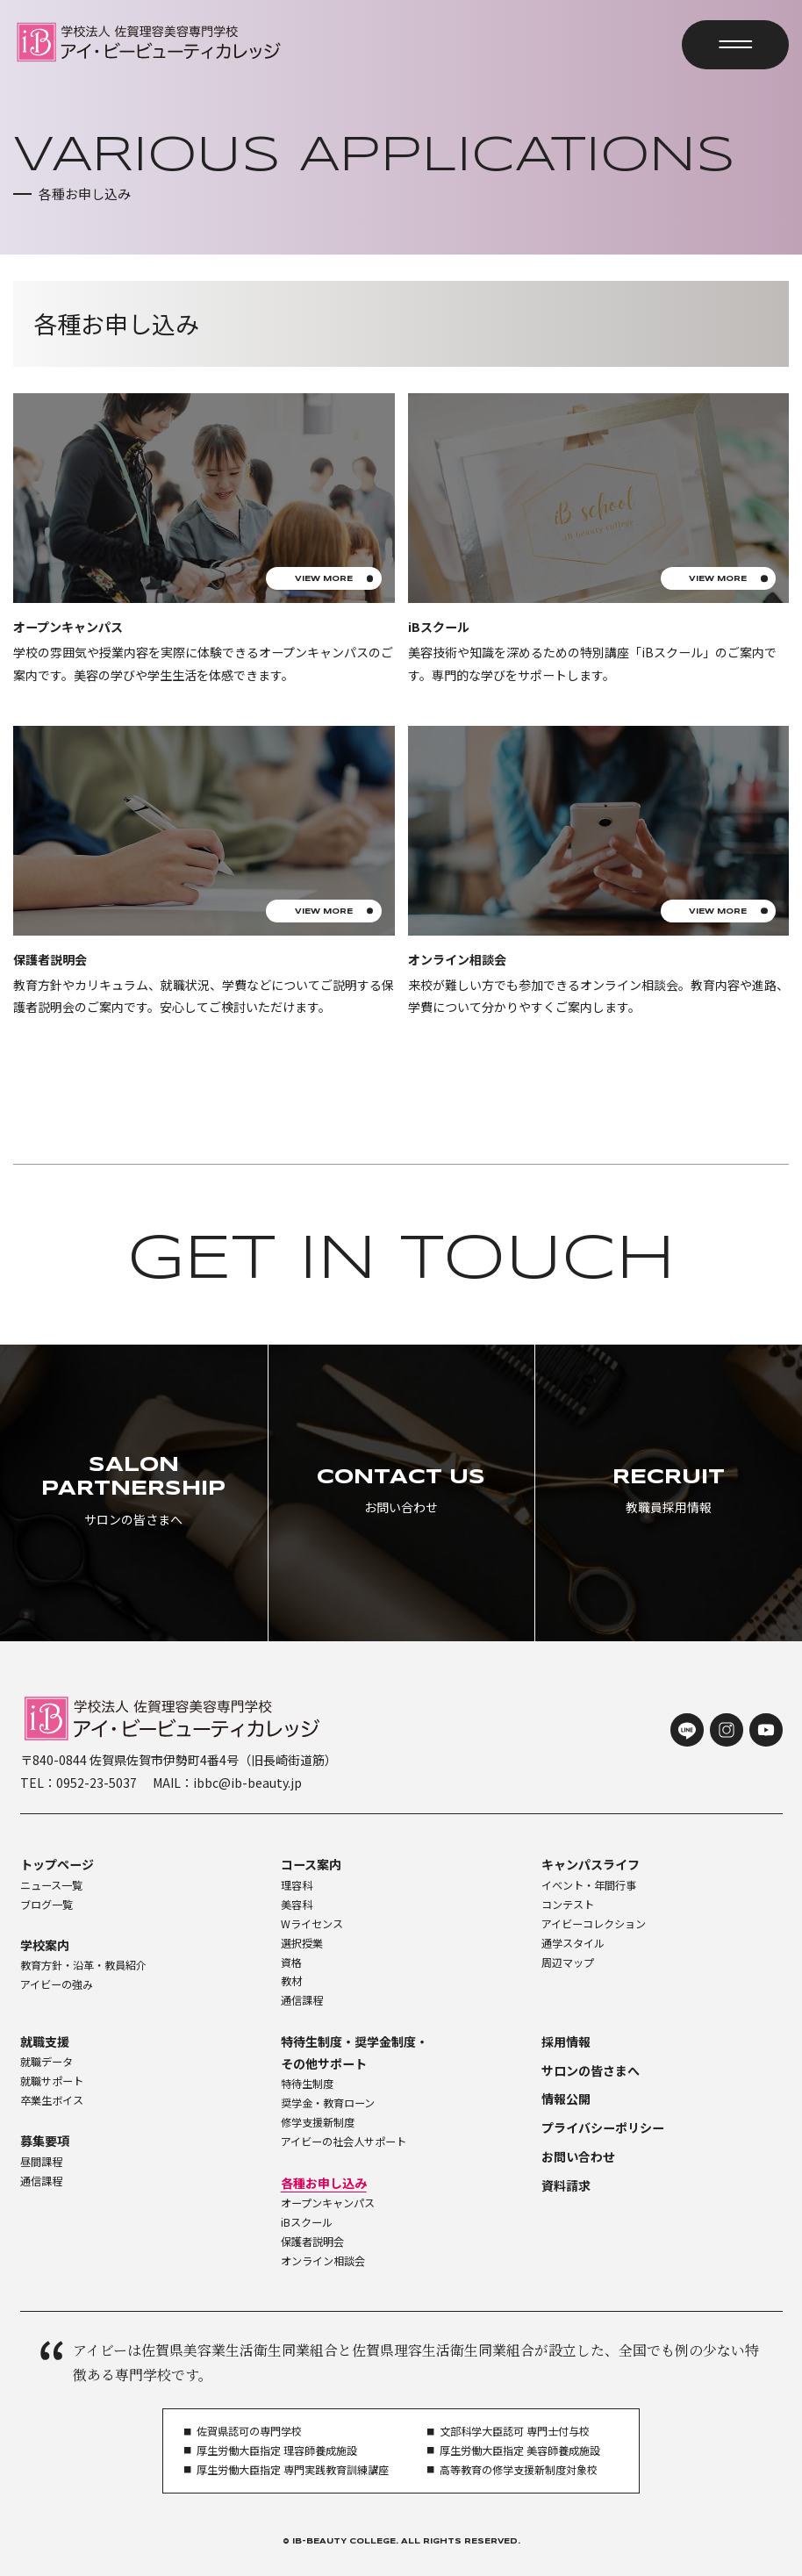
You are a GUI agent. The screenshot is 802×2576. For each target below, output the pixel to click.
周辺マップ (567, 1962)
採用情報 (566, 2041)
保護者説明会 (312, 2242)
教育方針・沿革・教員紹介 (83, 1965)
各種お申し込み (324, 2183)
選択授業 (302, 1943)
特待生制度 (307, 2084)
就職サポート (51, 2081)
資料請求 (566, 2185)
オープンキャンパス (328, 2203)
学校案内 (44, 1945)
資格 (291, 1962)
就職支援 (44, 2041)
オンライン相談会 (323, 2261)
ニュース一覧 (51, 1885)
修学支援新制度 (317, 2122)
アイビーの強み (56, 1984)
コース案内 (311, 1864)
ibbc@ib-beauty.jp (247, 1782)
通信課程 (302, 2000)
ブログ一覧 (46, 1904)
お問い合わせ (578, 2156)
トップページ (57, 1864)
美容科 (296, 1904)
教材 (291, 1981)
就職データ (46, 2062)
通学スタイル (573, 1943)
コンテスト (567, 1904)
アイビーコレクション (593, 1924)
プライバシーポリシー (602, 2127)
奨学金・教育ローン (328, 2103)
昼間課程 (41, 2162)
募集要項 (44, 2140)
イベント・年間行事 (588, 1885)
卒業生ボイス (51, 2100)
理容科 (296, 1885)
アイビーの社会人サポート (343, 2141)
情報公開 (566, 2098)
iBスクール (307, 2222)
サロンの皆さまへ (590, 2070)
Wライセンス (312, 1924)
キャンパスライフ (590, 1864)
